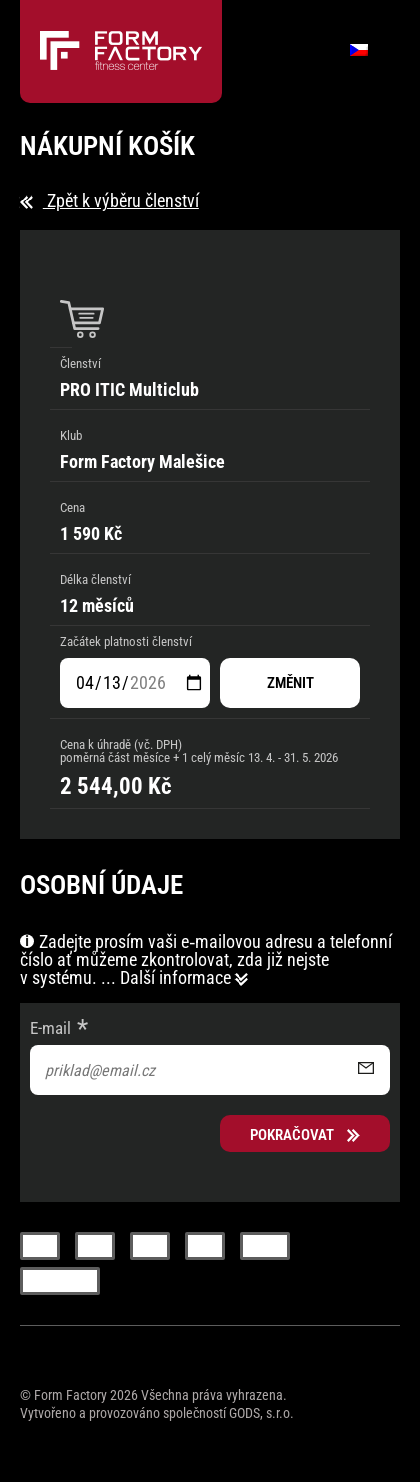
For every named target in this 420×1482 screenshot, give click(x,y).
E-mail (50, 1028)
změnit (290, 683)
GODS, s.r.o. (261, 1413)
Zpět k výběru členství (109, 200)
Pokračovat (305, 1135)
